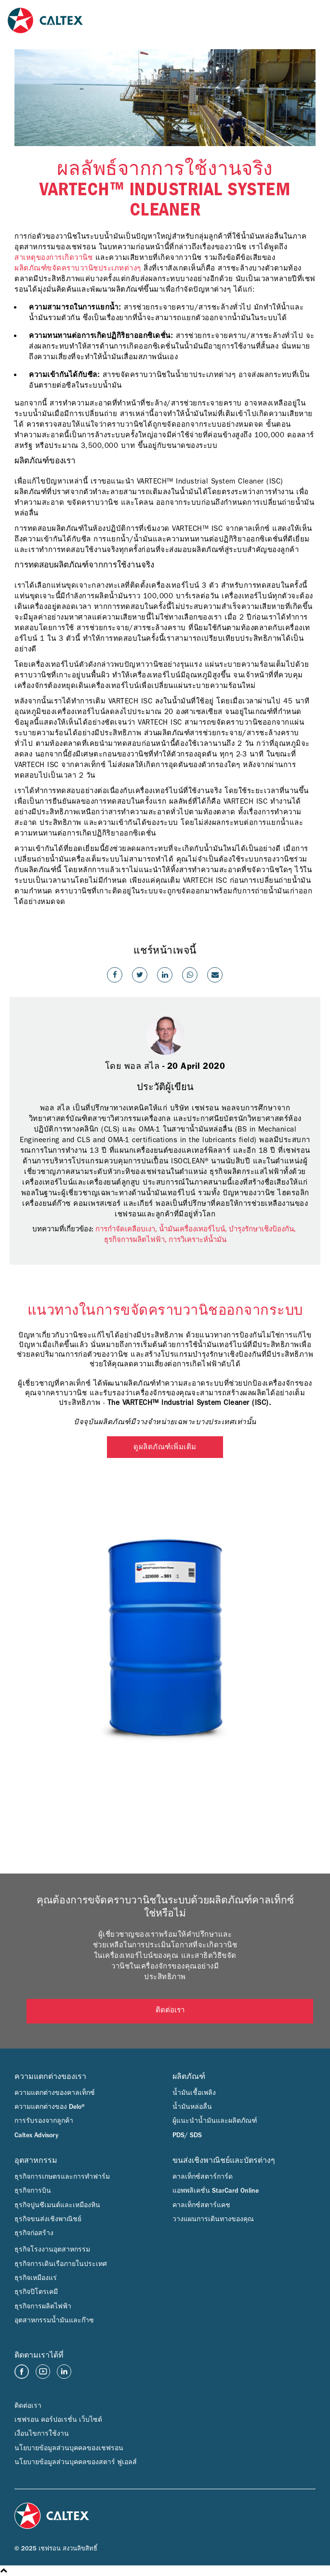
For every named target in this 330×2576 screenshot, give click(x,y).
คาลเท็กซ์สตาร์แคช (201, 2205)
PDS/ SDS (187, 2135)
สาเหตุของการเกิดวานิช (53, 257)
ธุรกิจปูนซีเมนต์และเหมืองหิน (57, 2205)
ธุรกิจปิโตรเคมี (36, 2292)
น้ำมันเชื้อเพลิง (194, 2093)
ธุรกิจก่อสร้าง (33, 2233)
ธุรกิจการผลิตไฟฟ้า (42, 2306)
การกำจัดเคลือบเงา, (127, 1229)
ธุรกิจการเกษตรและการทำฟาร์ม (62, 2177)
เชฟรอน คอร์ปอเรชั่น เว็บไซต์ (58, 2420)
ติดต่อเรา (170, 2011)
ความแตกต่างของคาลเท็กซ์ (54, 2093)
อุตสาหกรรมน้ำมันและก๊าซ (54, 2320)
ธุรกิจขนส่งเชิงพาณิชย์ (47, 2219)
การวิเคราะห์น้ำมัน (197, 1240)
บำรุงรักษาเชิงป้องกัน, (263, 1229)
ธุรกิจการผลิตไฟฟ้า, (136, 1240)
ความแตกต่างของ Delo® (49, 2107)
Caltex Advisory (36, 2135)
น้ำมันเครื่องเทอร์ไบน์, (194, 1229)
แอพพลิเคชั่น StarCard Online (215, 2191)
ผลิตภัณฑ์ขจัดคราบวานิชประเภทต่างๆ (77, 268)
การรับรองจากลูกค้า (43, 2121)
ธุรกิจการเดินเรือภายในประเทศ (60, 2264)
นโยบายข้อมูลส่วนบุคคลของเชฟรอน (68, 2448)
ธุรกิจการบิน (32, 2191)
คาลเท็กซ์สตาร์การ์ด (202, 2177)
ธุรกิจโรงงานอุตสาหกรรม (52, 2249)
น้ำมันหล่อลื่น (192, 2107)
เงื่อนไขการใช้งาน (41, 2434)
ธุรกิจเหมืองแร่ (35, 2278)
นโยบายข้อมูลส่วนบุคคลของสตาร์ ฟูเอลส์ (75, 2462)
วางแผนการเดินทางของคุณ (213, 2219)
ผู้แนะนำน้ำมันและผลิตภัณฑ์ (214, 2121)
